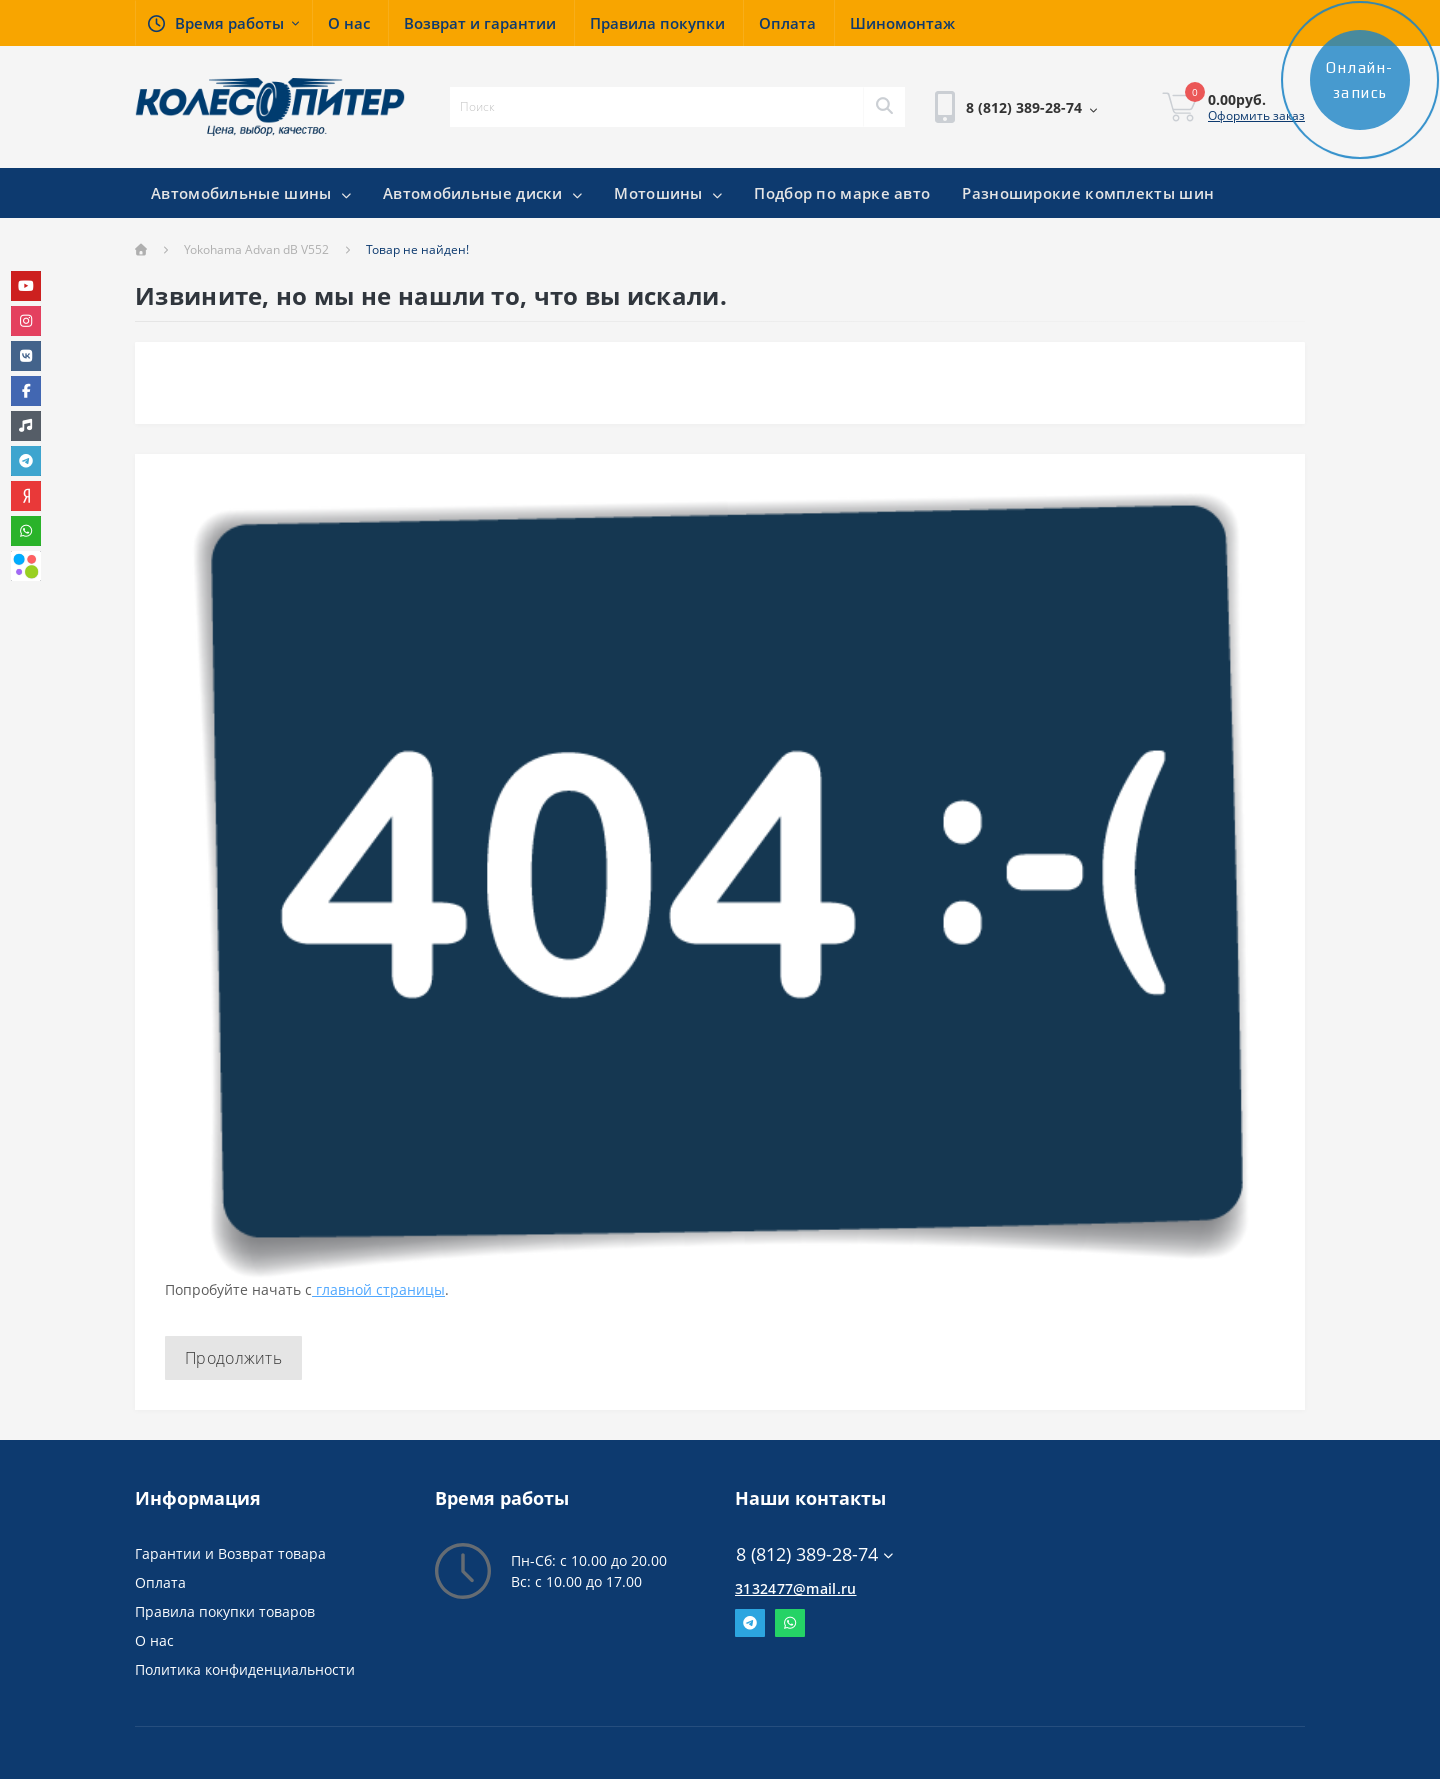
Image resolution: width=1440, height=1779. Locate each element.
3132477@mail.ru (796, 1588)
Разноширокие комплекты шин (1088, 193)
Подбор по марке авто (842, 193)
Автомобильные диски (482, 193)
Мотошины (668, 193)
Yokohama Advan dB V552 (256, 249)
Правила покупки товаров (225, 1611)
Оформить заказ (1256, 115)
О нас (154, 1640)
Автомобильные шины (251, 193)
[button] (223, 23)
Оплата (160, 1582)
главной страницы (378, 1289)
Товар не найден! (417, 249)
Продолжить (233, 1358)
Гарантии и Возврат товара (230, 1553)
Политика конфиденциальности (245, 1669)
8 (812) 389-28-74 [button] (814, 1554)
